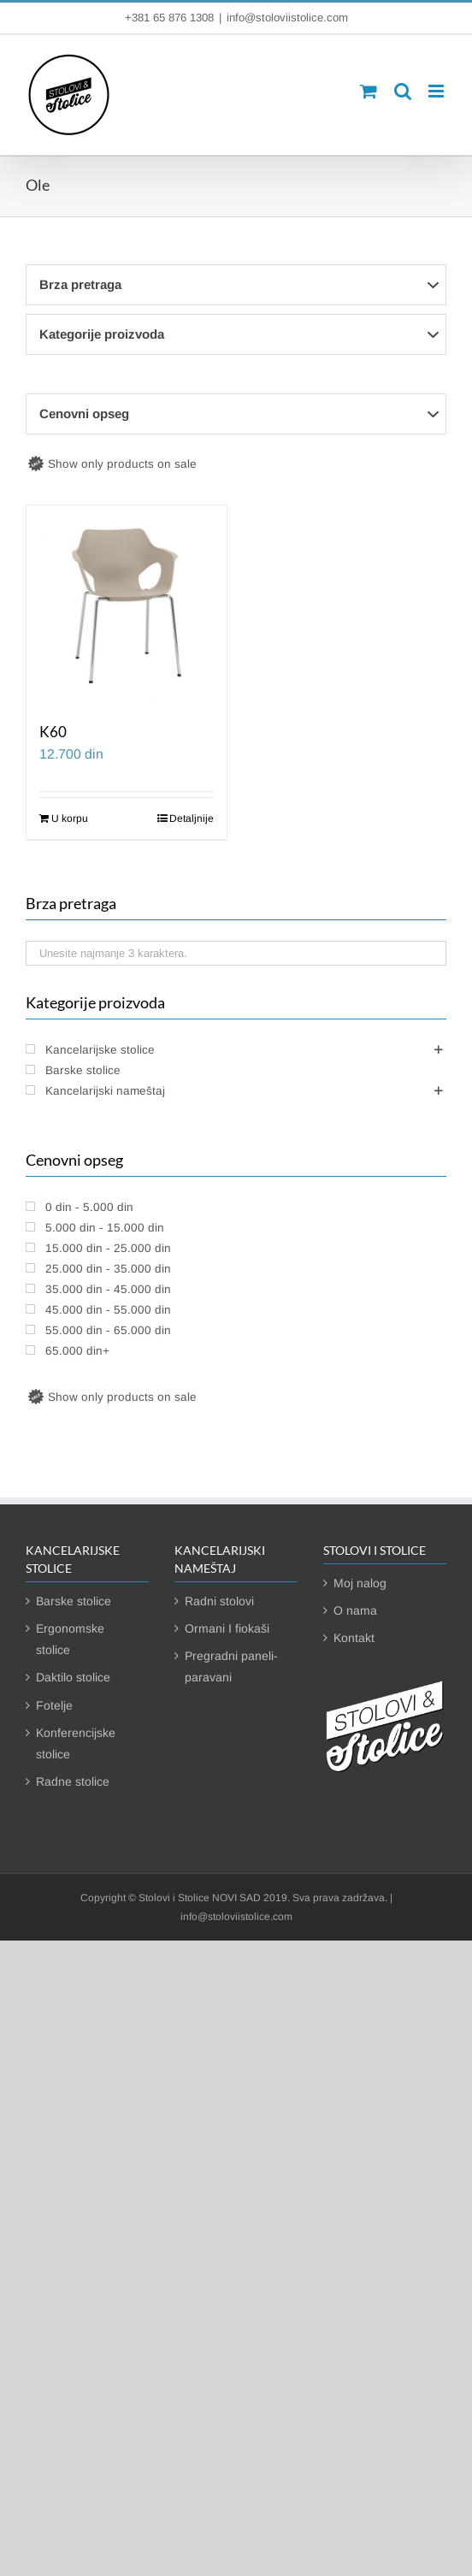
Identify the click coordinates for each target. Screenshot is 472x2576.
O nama (355, 1610)
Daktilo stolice (73, 1677)
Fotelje (54, 1705)
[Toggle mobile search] (402, 91)
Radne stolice (72, 1781)
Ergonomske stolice (70, 1639)
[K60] (127, 605)
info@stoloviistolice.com (287, 17)
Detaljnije (191, 818)
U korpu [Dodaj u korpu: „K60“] (69, 818)
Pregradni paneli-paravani (231, 1666)
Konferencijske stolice (75, 1743)
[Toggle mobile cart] (368, 91)
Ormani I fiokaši (227, 1628)
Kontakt (354, 1638)
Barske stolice (73, 1601)
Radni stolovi (219, 1601)
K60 (53, 732)
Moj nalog (359, 1583)
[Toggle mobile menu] (437, 91)
